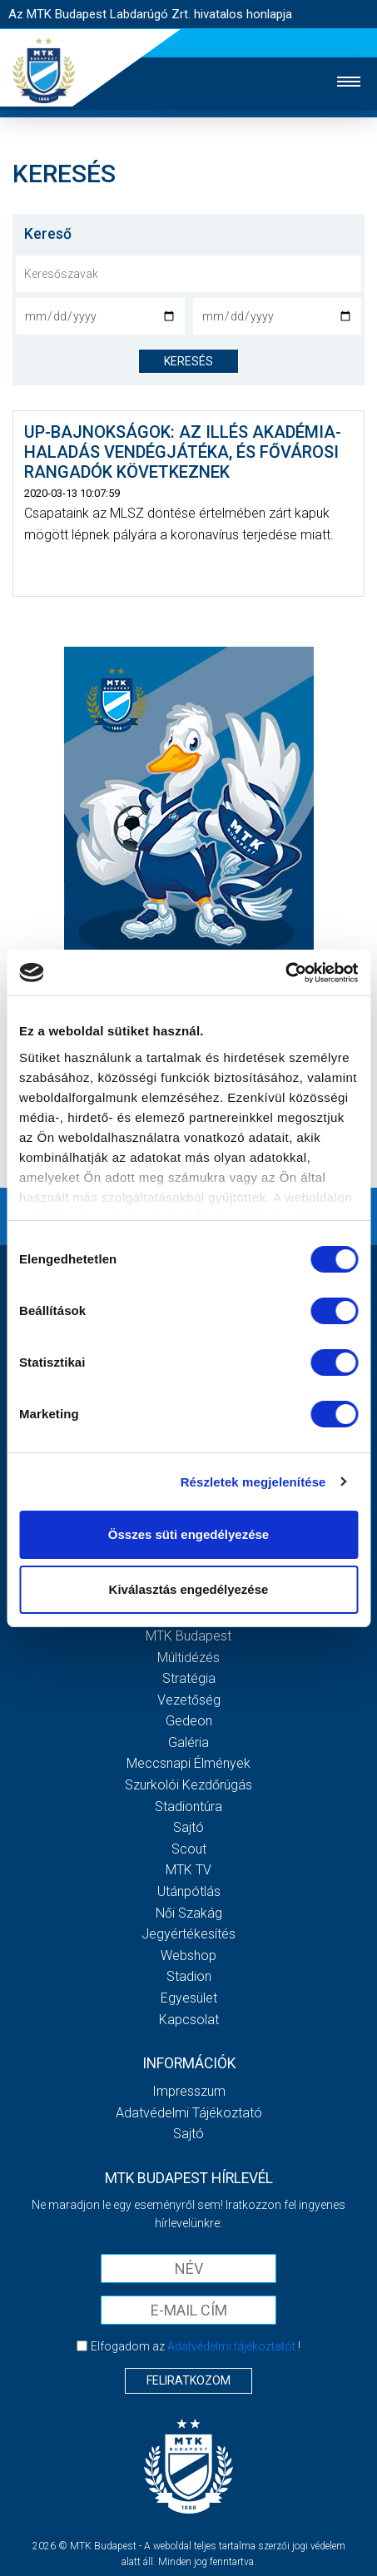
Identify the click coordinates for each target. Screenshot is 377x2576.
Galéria (188, 1742)
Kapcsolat (189, 2020)
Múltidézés (188, 1657)
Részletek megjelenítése (253, 1482)
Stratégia (189, 1678)
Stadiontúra (188, 1806)
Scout (188, 1849)
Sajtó (188, 1827)
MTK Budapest (188, 1636)
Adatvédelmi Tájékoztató (189, 2113)
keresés (188, 361)
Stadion (188, 1976)
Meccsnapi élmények (188, 1763)
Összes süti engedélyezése (188, 1534)
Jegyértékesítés (188, 1934)
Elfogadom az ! (195, 2346)
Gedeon (189, 1721)
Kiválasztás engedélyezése (189, 1589)
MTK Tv (188, 1870)
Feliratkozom (188, 2380)
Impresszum (189, 2091)
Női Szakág (189, 1913)
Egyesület (189, 1998)
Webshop (188, 1955)
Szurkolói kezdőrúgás (188, 1785)
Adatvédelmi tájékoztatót (231, 2346)
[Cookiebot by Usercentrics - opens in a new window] (285, 973)
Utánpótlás (189, 1891)
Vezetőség (189, 1700)
